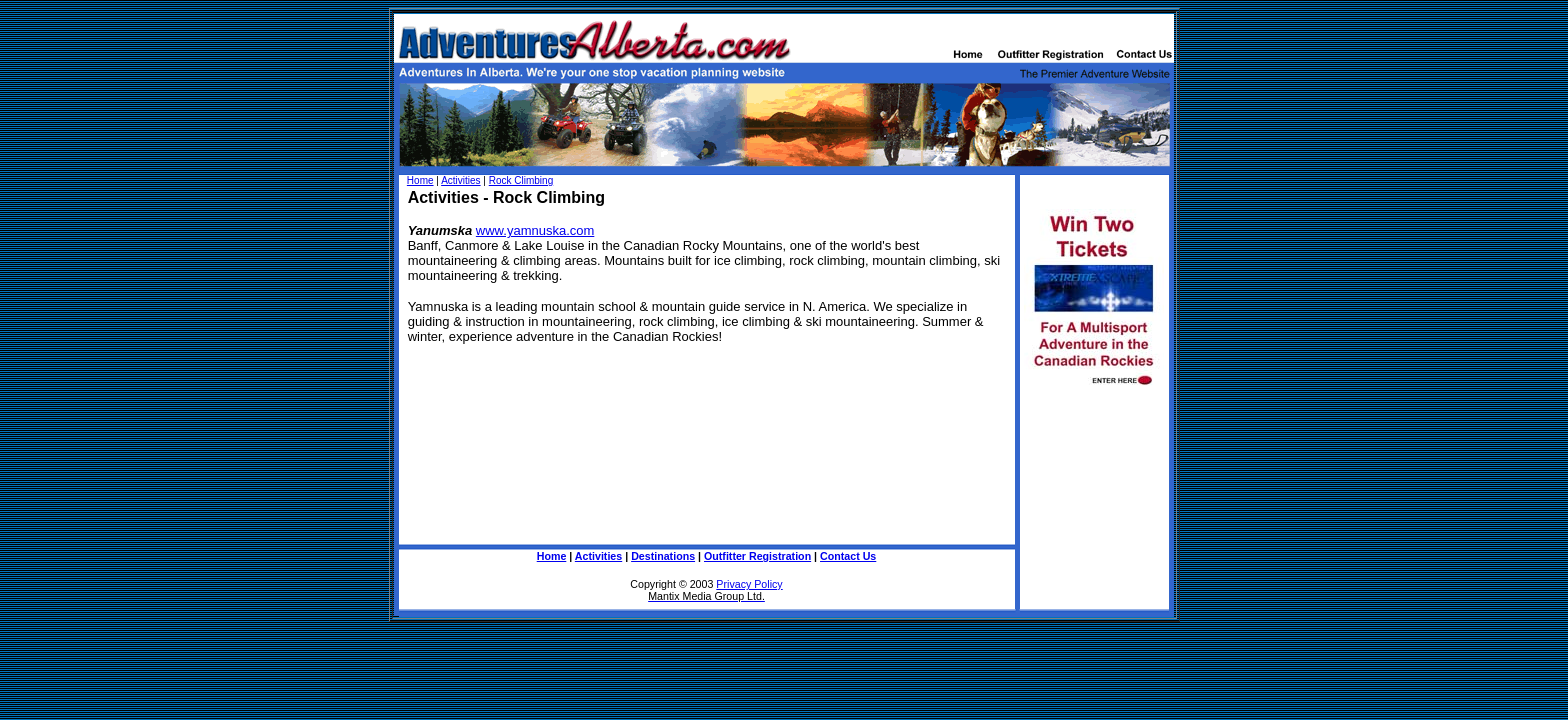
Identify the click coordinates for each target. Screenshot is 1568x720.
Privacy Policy (749, 584)
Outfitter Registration (757, 556)
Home (420, 180)
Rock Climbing (521, 180)
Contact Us (848, 556)
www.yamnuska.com (535, 230)
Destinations (663, 556)
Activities (460, 180)
